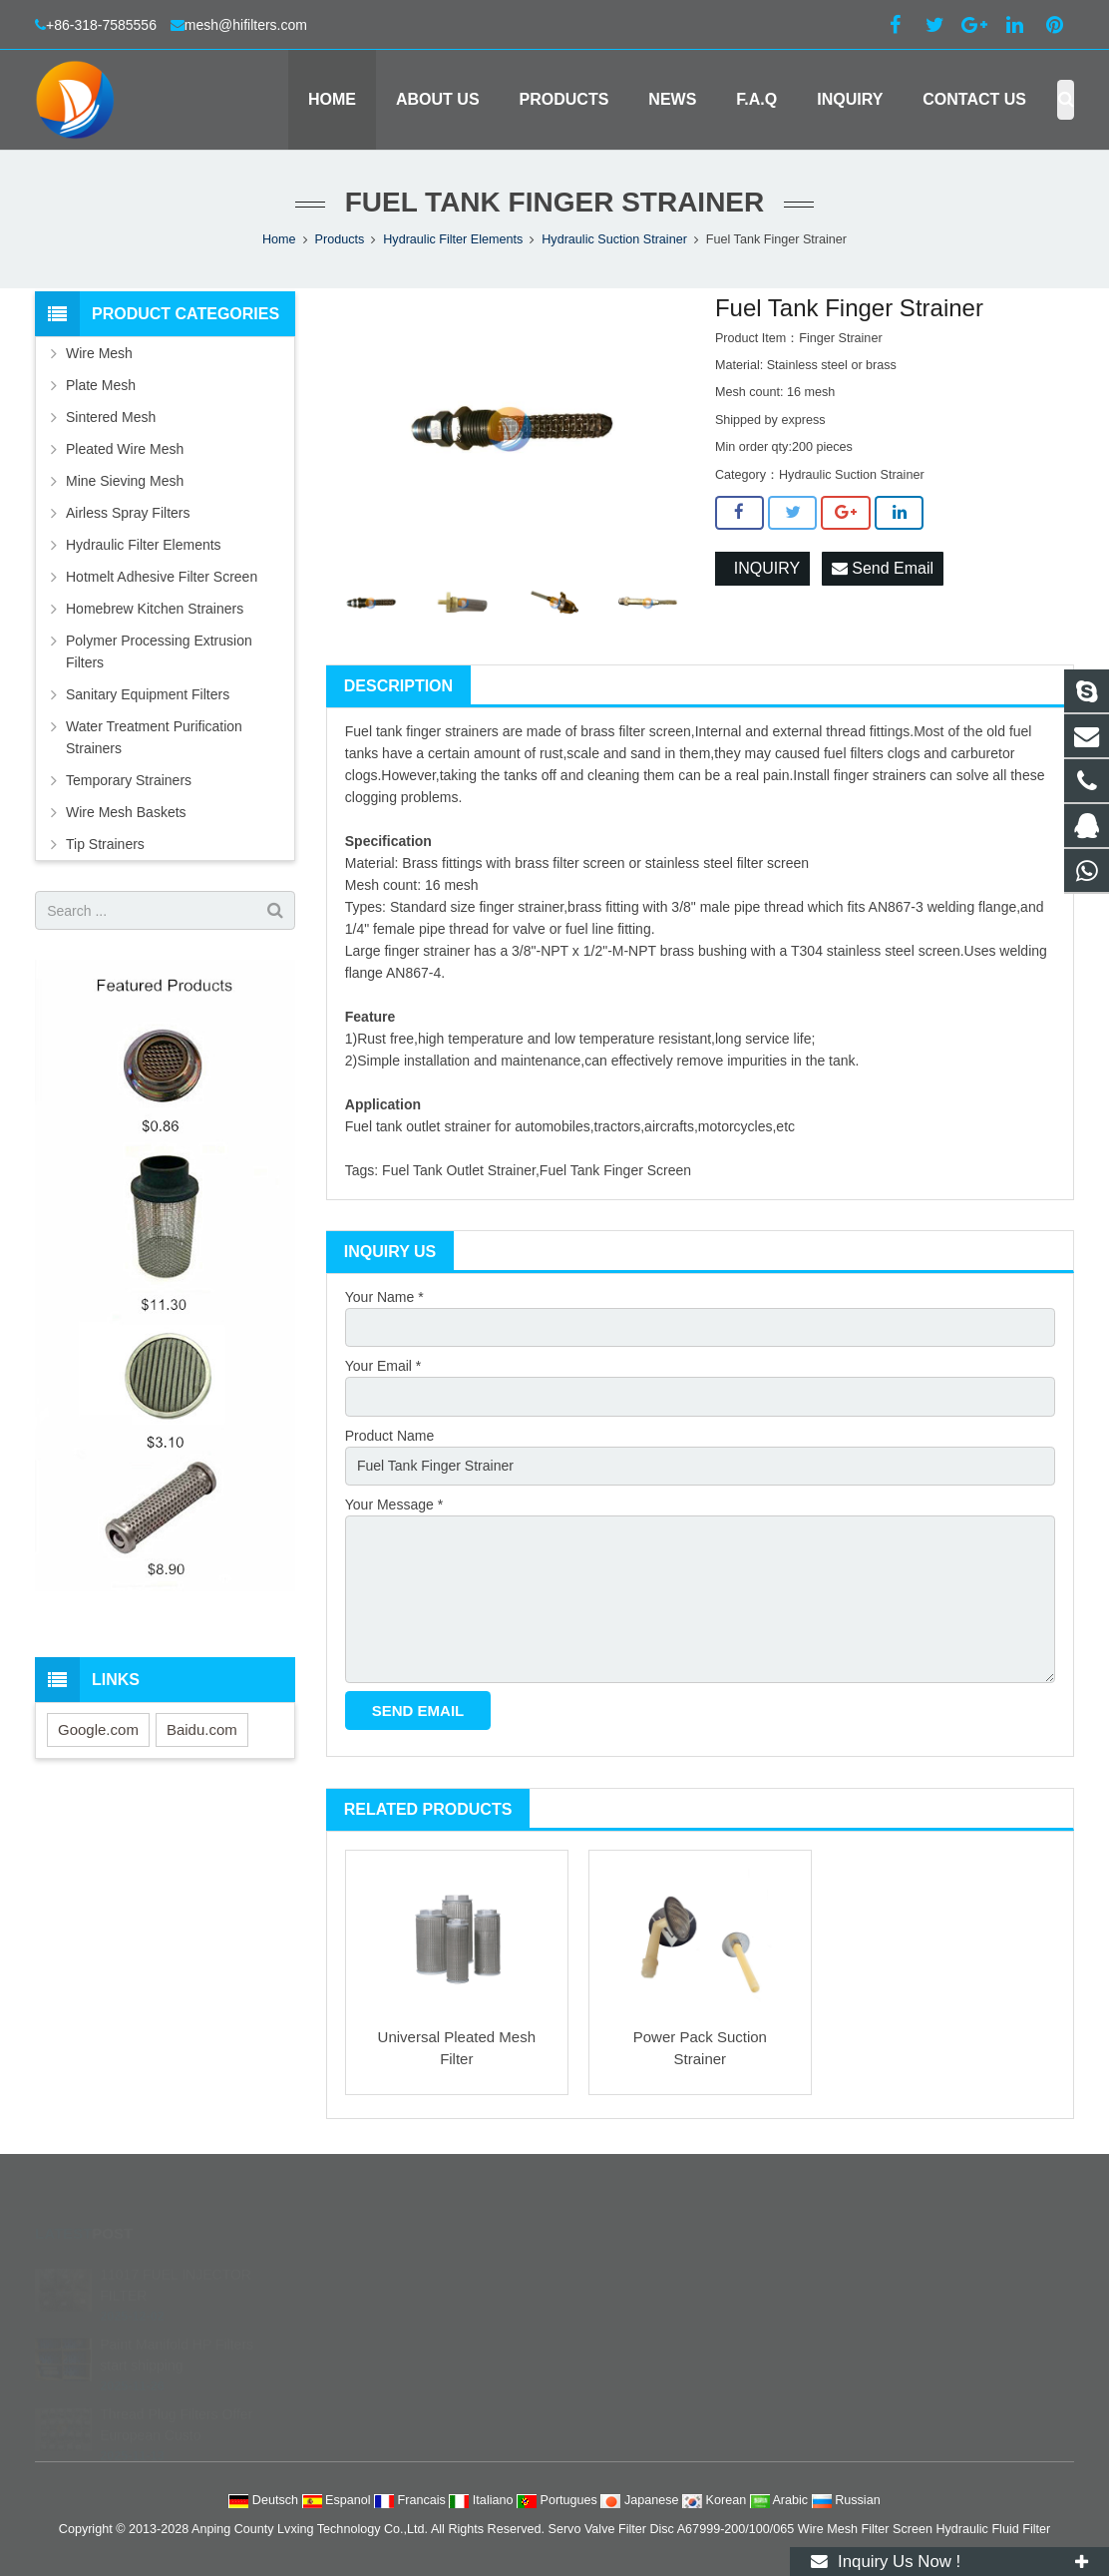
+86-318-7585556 (103, 25)
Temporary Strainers (128, 780)
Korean (716, 2500)
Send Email (882, 568)
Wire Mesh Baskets (126, 812)
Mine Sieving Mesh (125, 481)
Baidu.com (202, 1729)
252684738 (619, 2272)
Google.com (98, 1729)
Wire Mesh (99, 353)
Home (279, 239)
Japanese (641, 2500)
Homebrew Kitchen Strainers (154, 609)
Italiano (483, 2500)
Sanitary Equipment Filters (147, 694)
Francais (411, 2500)
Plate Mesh (101, 385)
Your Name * (384, 1297)
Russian (846, 2500)
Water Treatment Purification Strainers (154, 737)
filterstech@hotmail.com (653, 2387)
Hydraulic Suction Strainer (614, 239)
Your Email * (383, 1366)
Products (340, 239)
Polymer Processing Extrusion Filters (159, 651)
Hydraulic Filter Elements (453, 239)
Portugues (558, 2500)
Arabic (781, 2500)
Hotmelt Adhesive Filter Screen (161, 577)
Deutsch (264, 2500)
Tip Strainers (105, 844)
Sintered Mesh (111, 417)
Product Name (389, 1436)
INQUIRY (762, 568)
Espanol (338, 2500)
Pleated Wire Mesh (125, 449)
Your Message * (394, 1504)
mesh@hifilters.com (246, 25)
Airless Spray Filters (127, 513)
